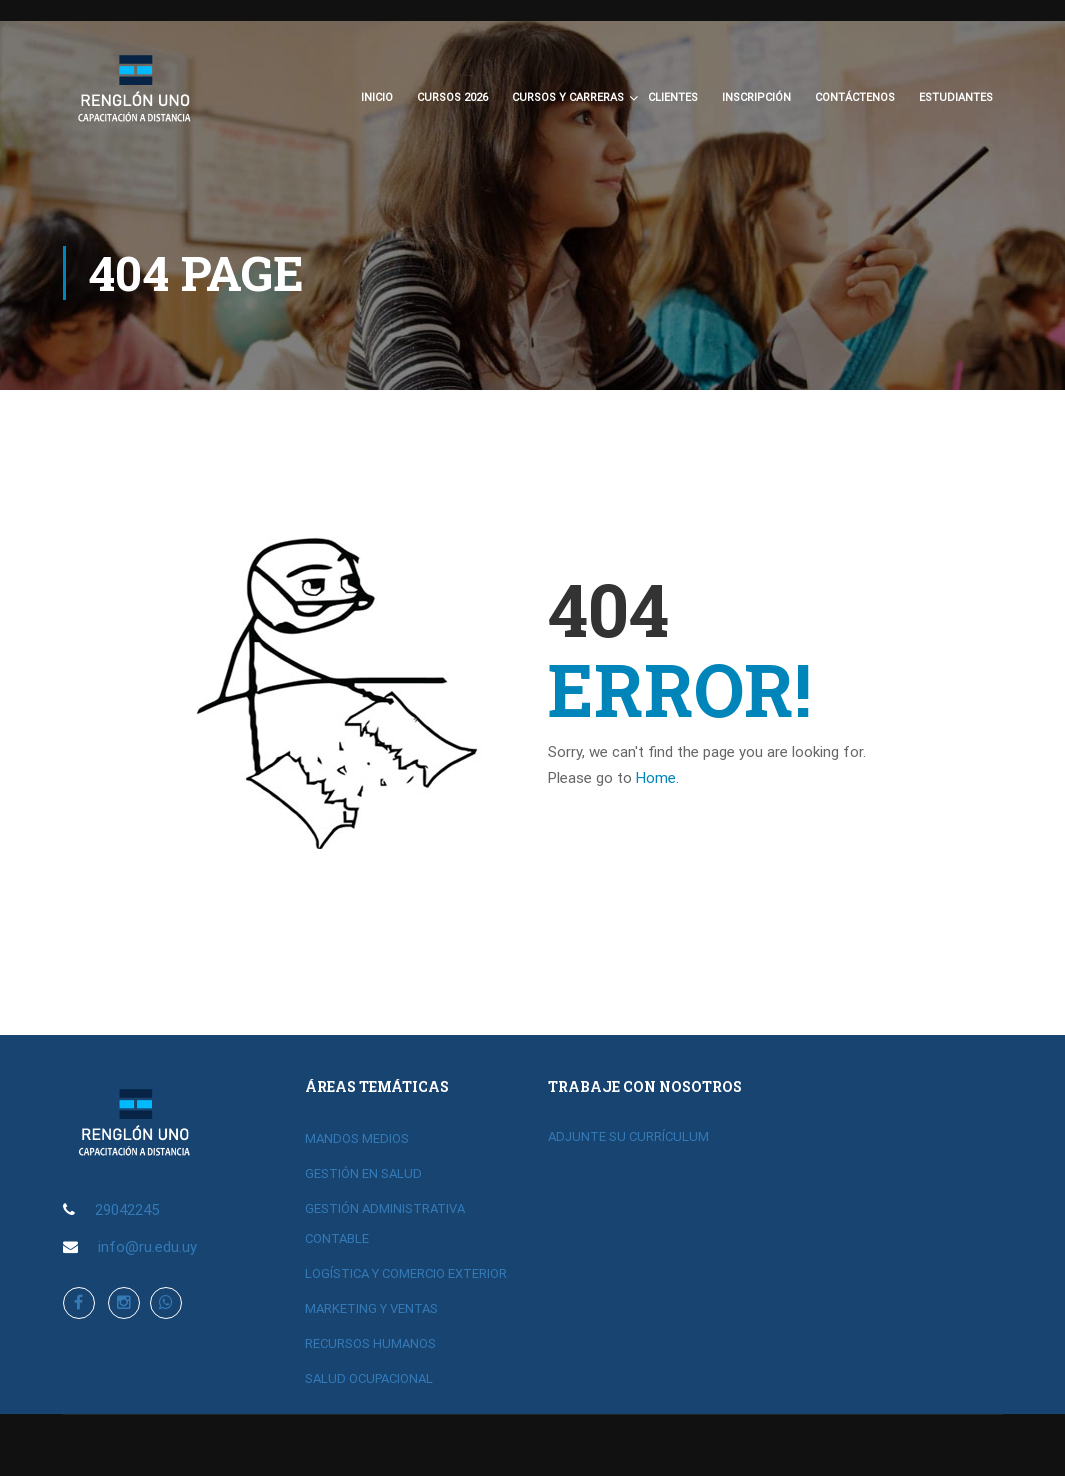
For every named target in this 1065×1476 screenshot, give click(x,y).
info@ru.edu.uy (147, 1247)
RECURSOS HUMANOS (370, 1343)
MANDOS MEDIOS (357, 1138)
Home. (657, 783)
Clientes (673, 100)
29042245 (127, 1210)
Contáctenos (855, 100)
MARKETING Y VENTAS (371, 1308)
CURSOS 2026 (452, 100)
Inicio (377, 100)
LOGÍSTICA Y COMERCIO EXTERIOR (406, 1273)
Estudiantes (956, 100)
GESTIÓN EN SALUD (363, 1173)
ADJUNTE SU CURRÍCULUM (628, 1136)
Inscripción (756, 100)
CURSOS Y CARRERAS (568, 100)
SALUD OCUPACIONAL (369, 1378)
